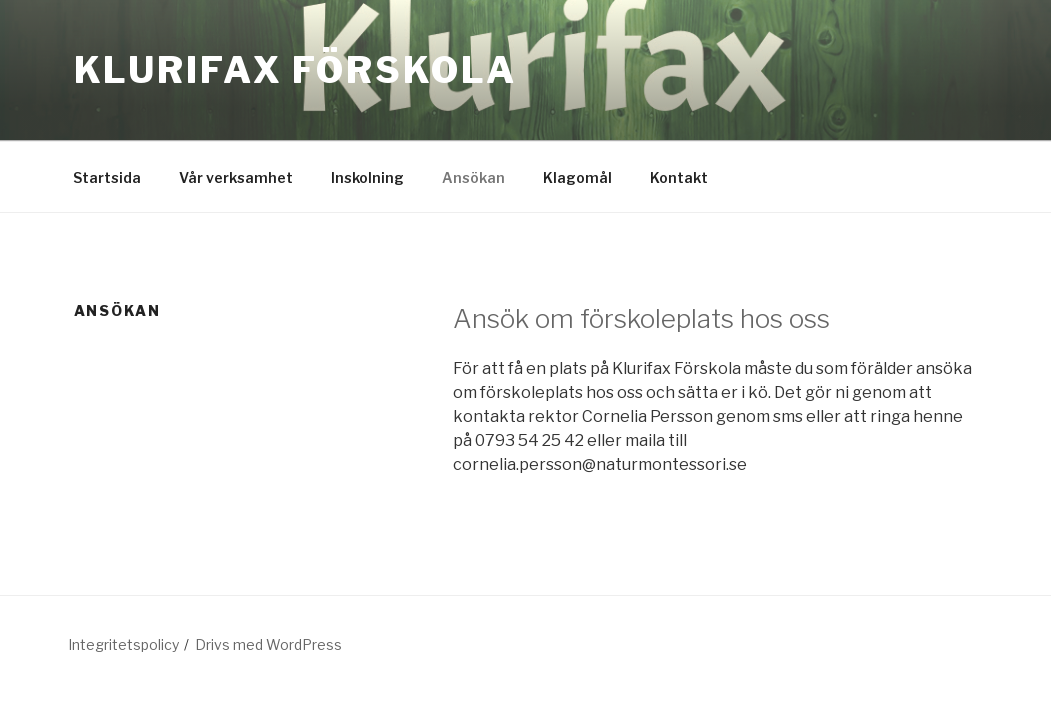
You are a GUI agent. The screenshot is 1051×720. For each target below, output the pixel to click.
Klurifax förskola (295, 70)
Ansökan (473, 177)
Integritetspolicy (123, 644)
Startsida (107, 177)
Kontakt (679, 177)
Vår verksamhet (236, 177)
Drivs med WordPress (268, 644)
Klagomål (577, 177)
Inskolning (367, 177)
